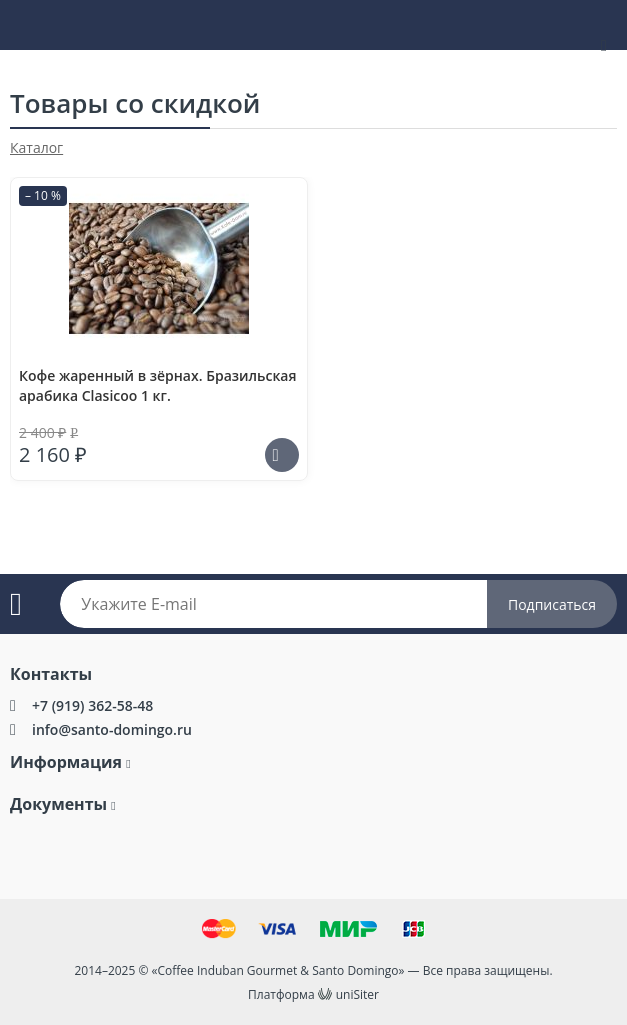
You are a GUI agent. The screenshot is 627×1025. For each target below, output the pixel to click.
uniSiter (357, 994)
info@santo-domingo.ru (112, 729)
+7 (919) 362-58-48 (92, 705)
